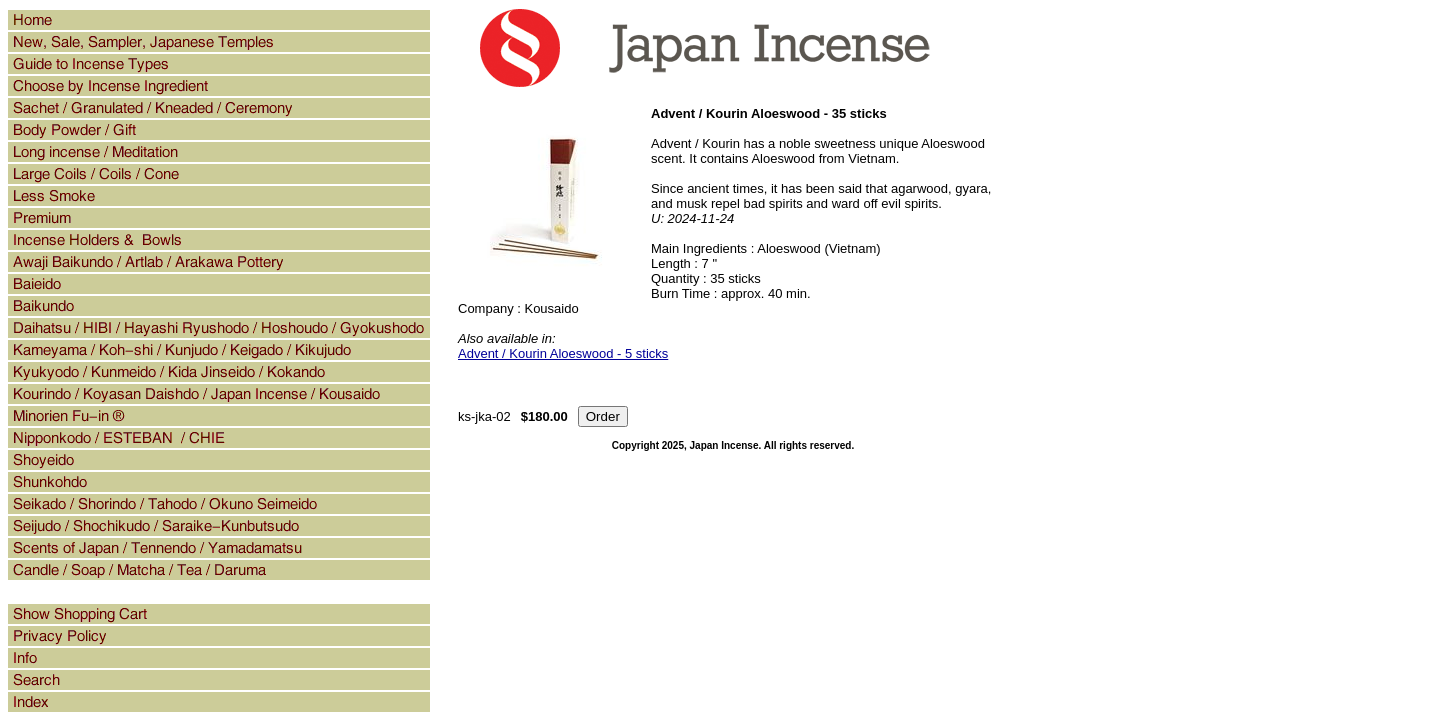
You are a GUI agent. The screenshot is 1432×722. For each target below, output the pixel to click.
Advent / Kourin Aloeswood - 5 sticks (563, 353)
